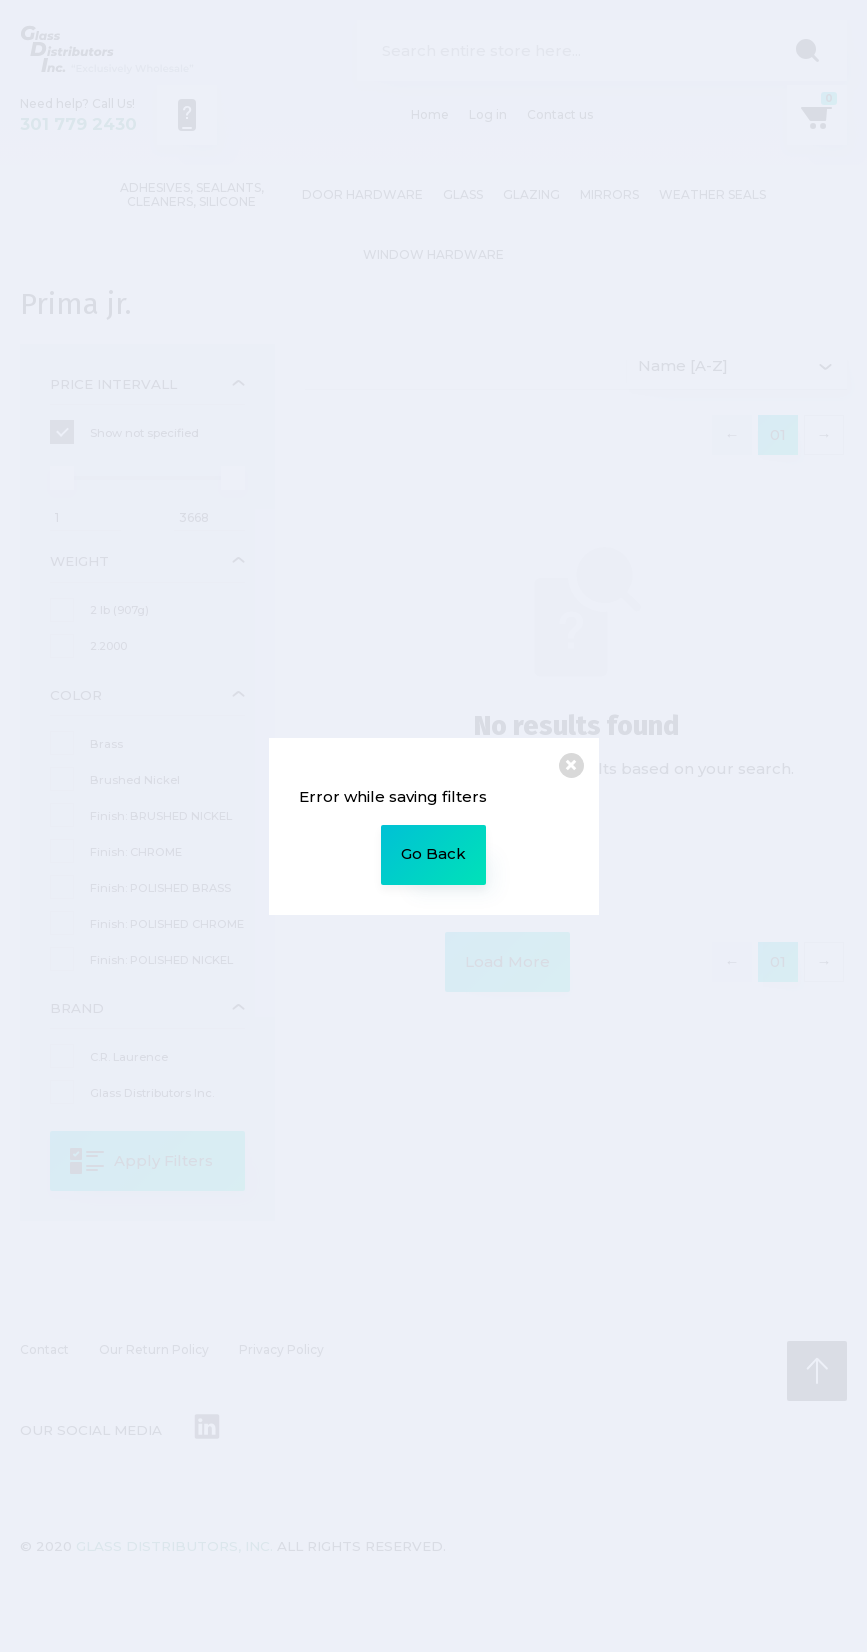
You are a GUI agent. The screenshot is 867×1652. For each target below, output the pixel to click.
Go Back (433, 853)
